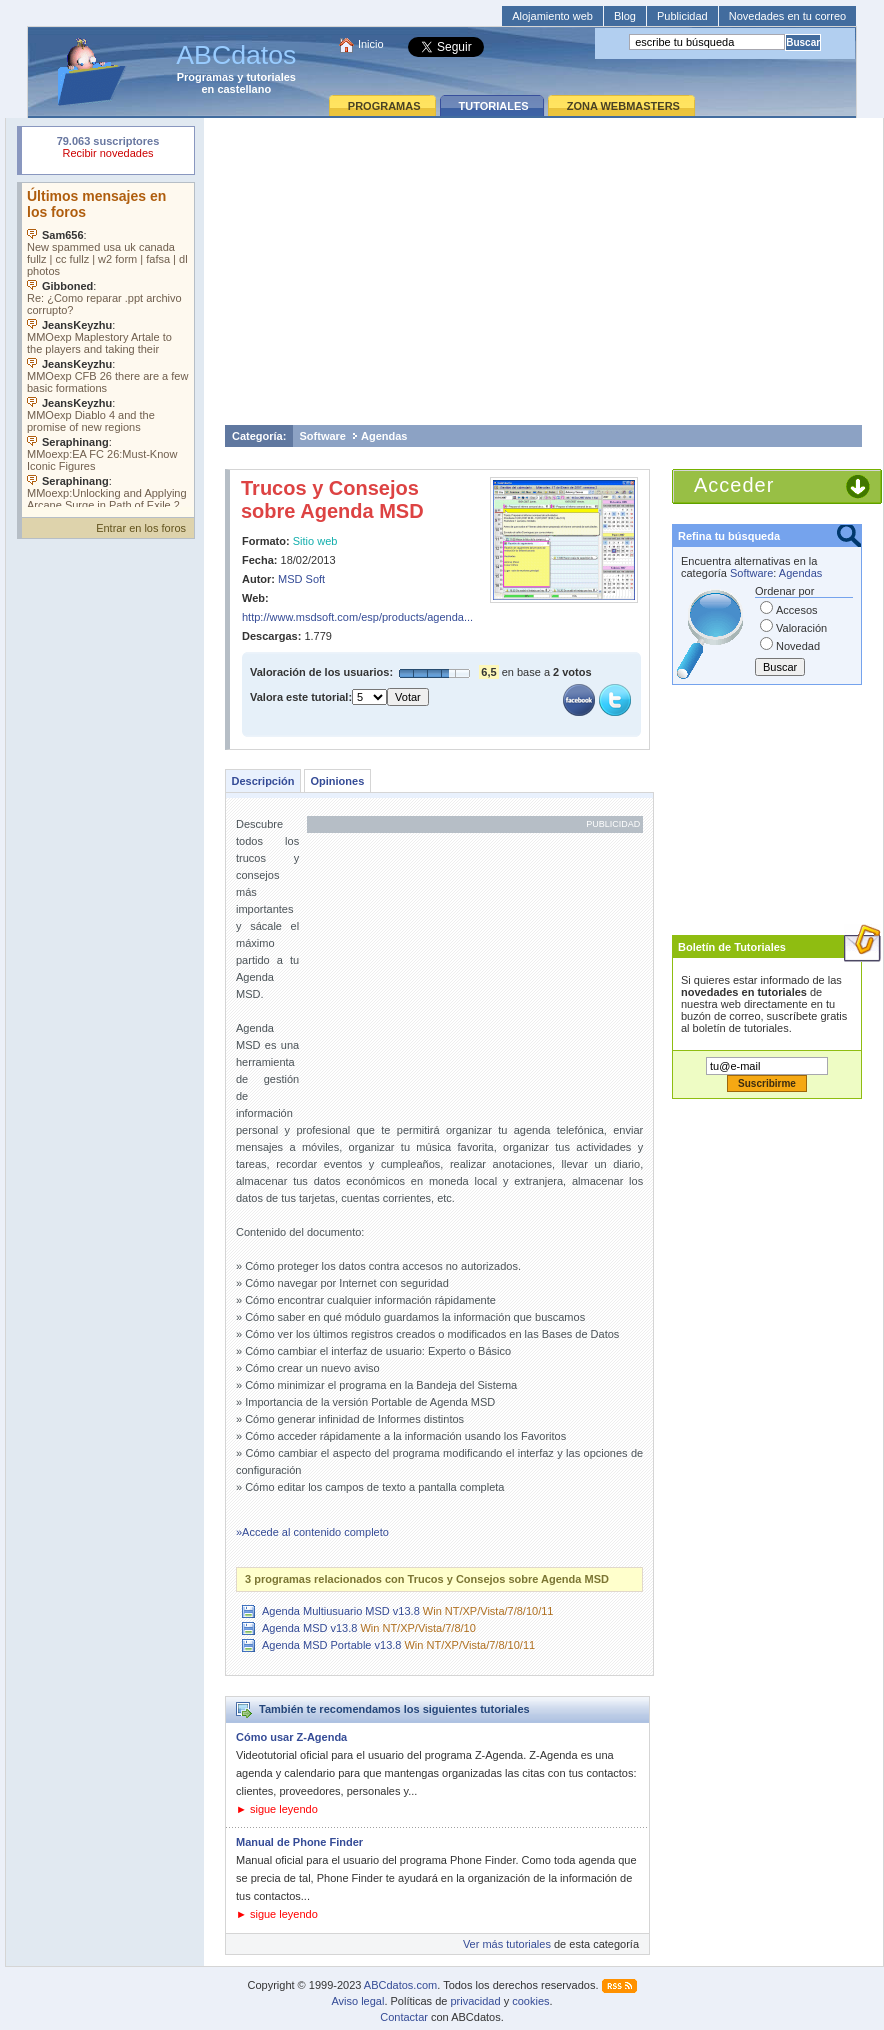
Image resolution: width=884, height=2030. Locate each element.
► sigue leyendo (277, 1809)
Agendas (384, 436)
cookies (530, 2001)
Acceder (734, 485)
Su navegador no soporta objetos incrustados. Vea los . (108, 345)
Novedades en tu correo (787, 16)
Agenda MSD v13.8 (309, 1628)
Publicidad (682, 16)
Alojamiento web (552, 16)
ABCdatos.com (400, 1985)
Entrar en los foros (141, 528)
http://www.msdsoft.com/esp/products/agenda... (357, 617)
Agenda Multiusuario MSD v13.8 (341, 1611)
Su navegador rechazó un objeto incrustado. (108, 149)
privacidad (475, 2001)
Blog (625, 16)
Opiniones (337, 781)
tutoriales (271, 77)
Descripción (263, 781)
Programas (205, 77)
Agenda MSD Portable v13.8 (331, 1645)
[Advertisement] (543, 271)
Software (323, 436)
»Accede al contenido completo (312, 1532)
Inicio (371, 44)
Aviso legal (357, 2001)
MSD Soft (301, 579)
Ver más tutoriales (507, 1944)
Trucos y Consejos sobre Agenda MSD (332, 499)
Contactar (404, 2017)
